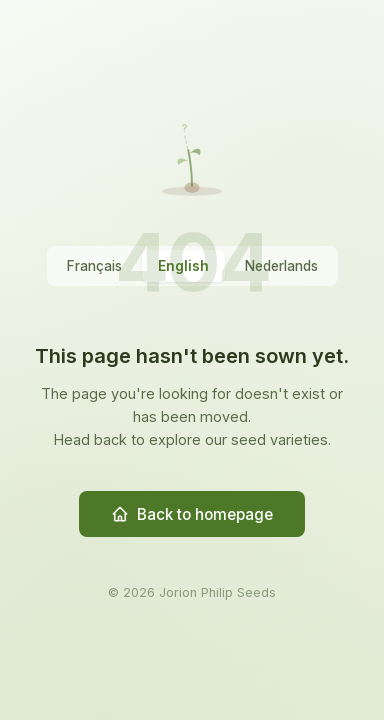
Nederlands (281, 266)
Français (94, 266)
